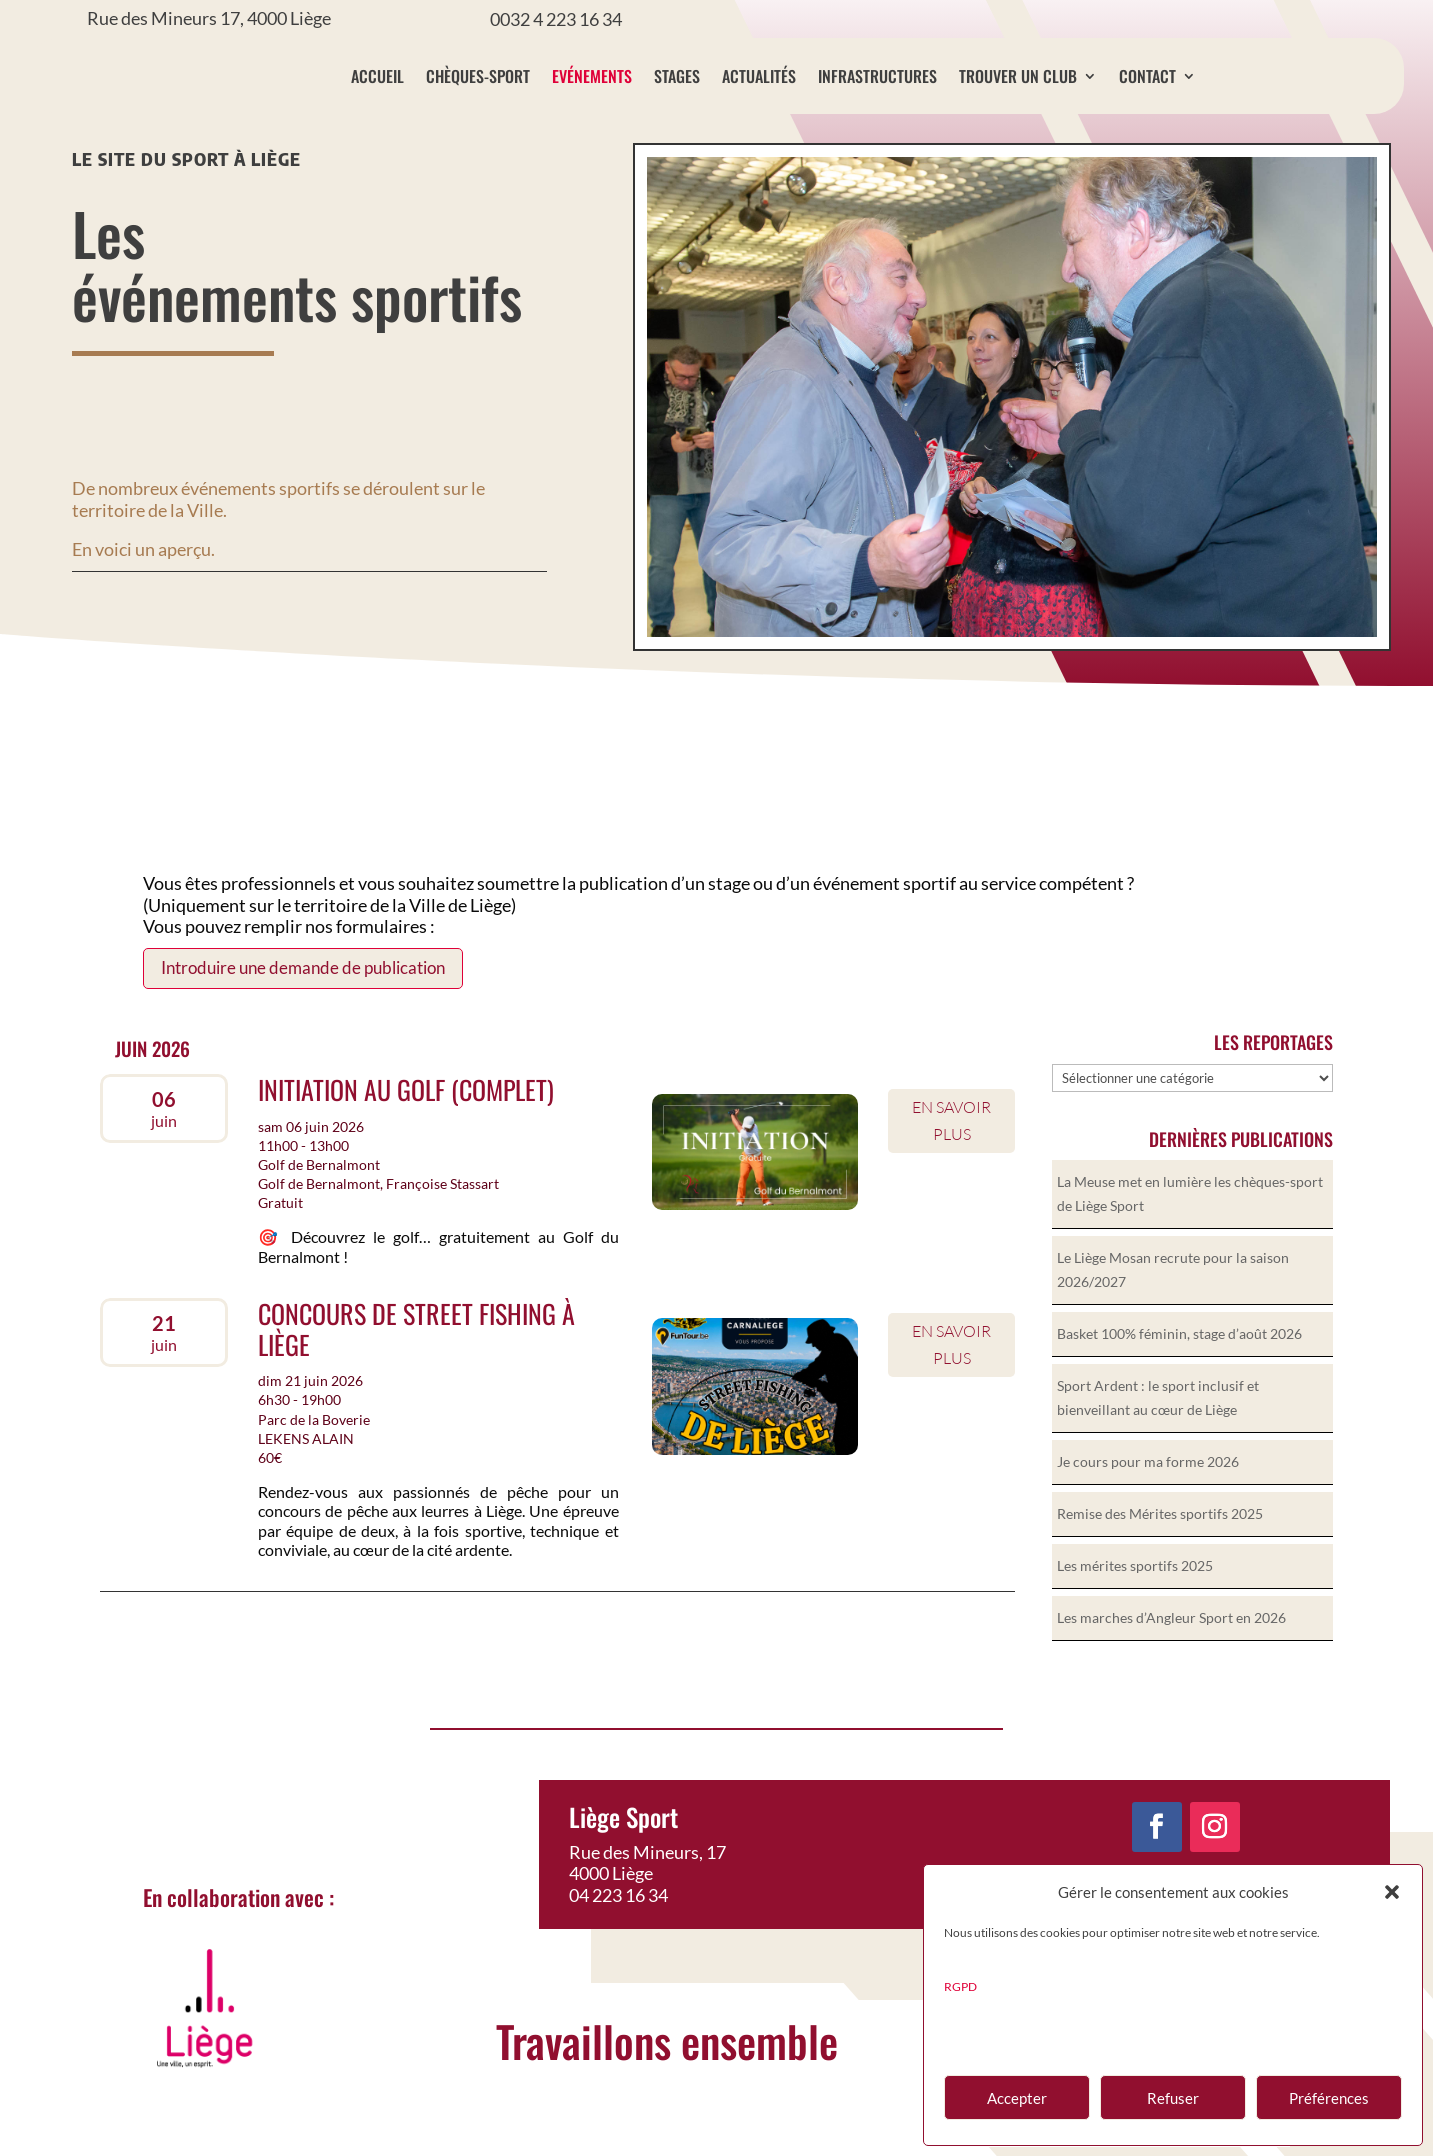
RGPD (960, 1986)
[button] (1392, 1892)
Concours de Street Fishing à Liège (416, 1364)
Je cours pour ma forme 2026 (1148, 1496)
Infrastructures (877, 76)
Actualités (759, 76)
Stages (677, 76)
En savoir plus (951, 1155)
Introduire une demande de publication (303, 1002)
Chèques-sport (478, 76)
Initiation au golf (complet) (406, 1124)
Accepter (1017, 2098)
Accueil (377, 76)
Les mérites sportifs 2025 (1135, 1600)
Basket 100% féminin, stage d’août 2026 (1179, 1368)
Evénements (592, 76)
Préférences (1329, 2098)
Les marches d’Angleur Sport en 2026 (1171, 1652)
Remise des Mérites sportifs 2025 (1160, 1548)
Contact (1147, 76)
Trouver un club (1018, 76)
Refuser (1173, 2098)
